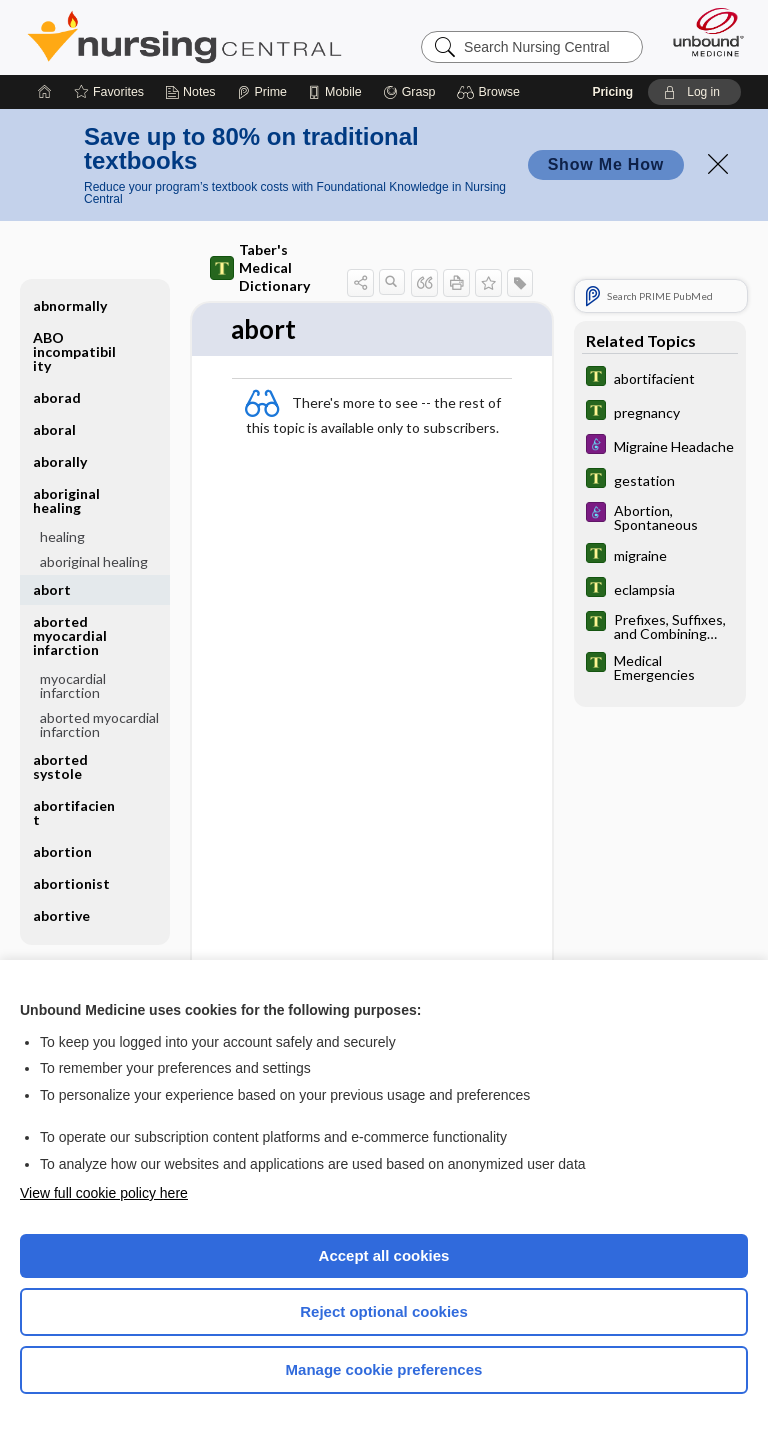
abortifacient (74, 812)
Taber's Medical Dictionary (260, 267)
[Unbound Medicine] (702, 32)
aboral (54, 429)
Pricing (612, 92)
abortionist (71, 883)
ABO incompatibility (74, 351)
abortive (61, 915)
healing (62, 536)
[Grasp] (409, 92)
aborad (57, 397)
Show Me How (606, 164)
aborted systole (60, 766)
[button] (491, 92)
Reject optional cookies (384, 1311)
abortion (62, 851)
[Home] (45, 92)
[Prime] (262, 92)
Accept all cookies (384, 1255)
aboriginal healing (66, 500)
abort (52, 589)
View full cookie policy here (104, 1193)
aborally (60, 461)
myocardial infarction (73, 685)
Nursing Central (184, 37)
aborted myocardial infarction (70, 635)
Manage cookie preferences (384, 1369)
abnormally (70, 305)
